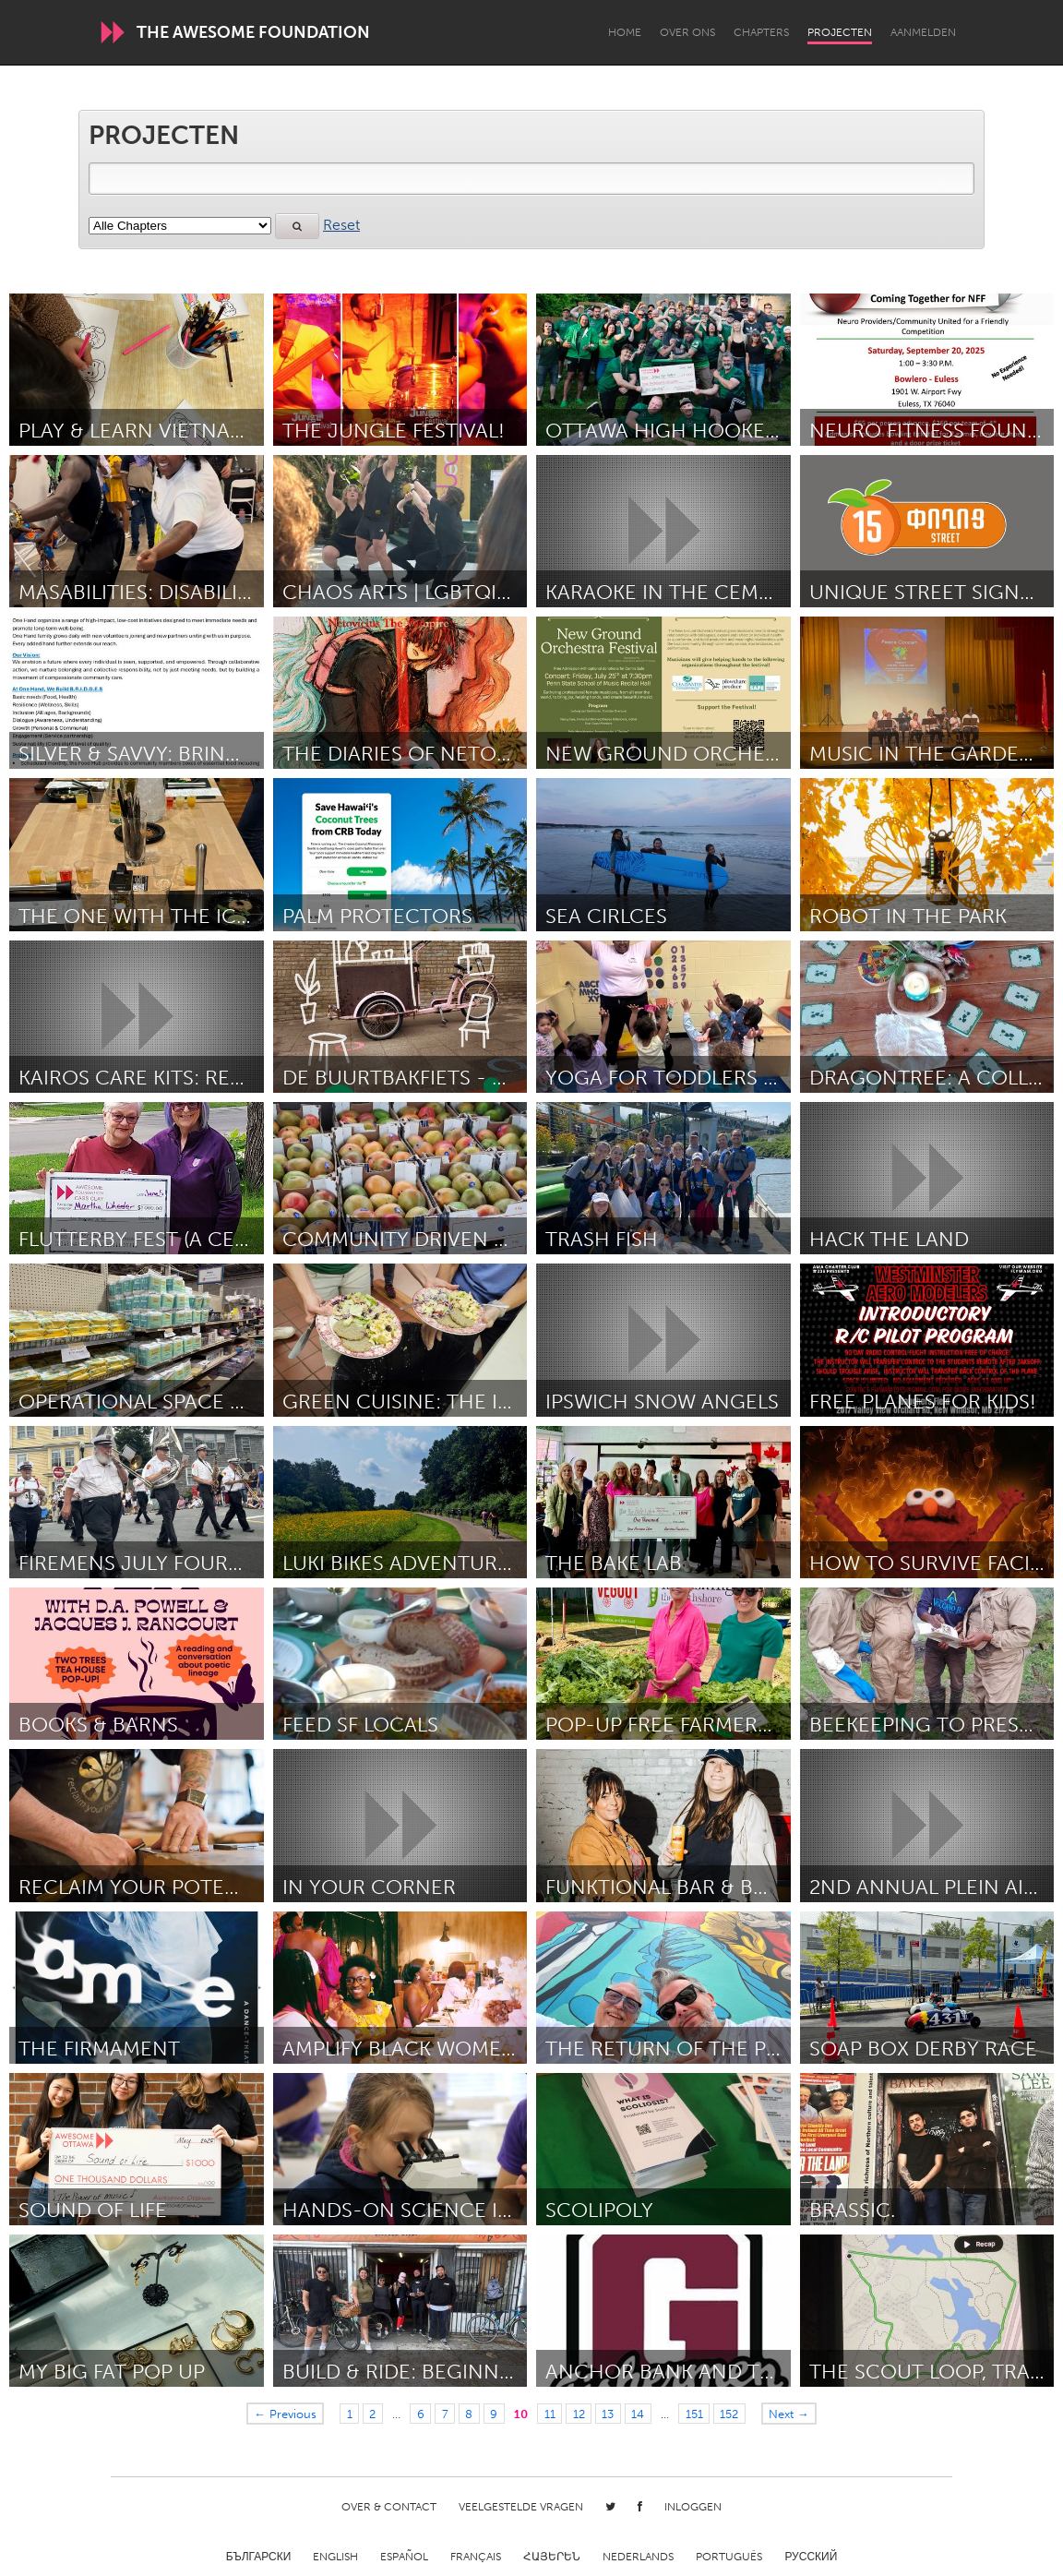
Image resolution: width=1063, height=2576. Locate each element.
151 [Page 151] (694, 2413)
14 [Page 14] (637, 2413)
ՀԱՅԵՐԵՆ (551, 2556)
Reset (341, 225)
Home (624, 32)
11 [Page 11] (549, 2413)
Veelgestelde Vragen (521, 2506)
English (335, 2556)
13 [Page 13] (608, 2413)
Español (404, 2556)
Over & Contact (388, 2506)
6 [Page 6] (420, 2413)
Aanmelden (923, 32)
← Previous (285, 2413)
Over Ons (687, 32)
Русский (810, 2556)
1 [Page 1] (349, 2413)
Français (475, 2556)
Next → (789, 2413)
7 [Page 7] (445, 2413)
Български (259, 2556)
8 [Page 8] (468, 2413)
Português (729, 2556)
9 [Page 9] (493, 2413)
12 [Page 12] (579, 2413)
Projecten (839, 32)
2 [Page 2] (372, 2413)
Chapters (761, 32)
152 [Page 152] (729, 2413)
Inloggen (693, 2506)
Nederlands (638, 2556)
